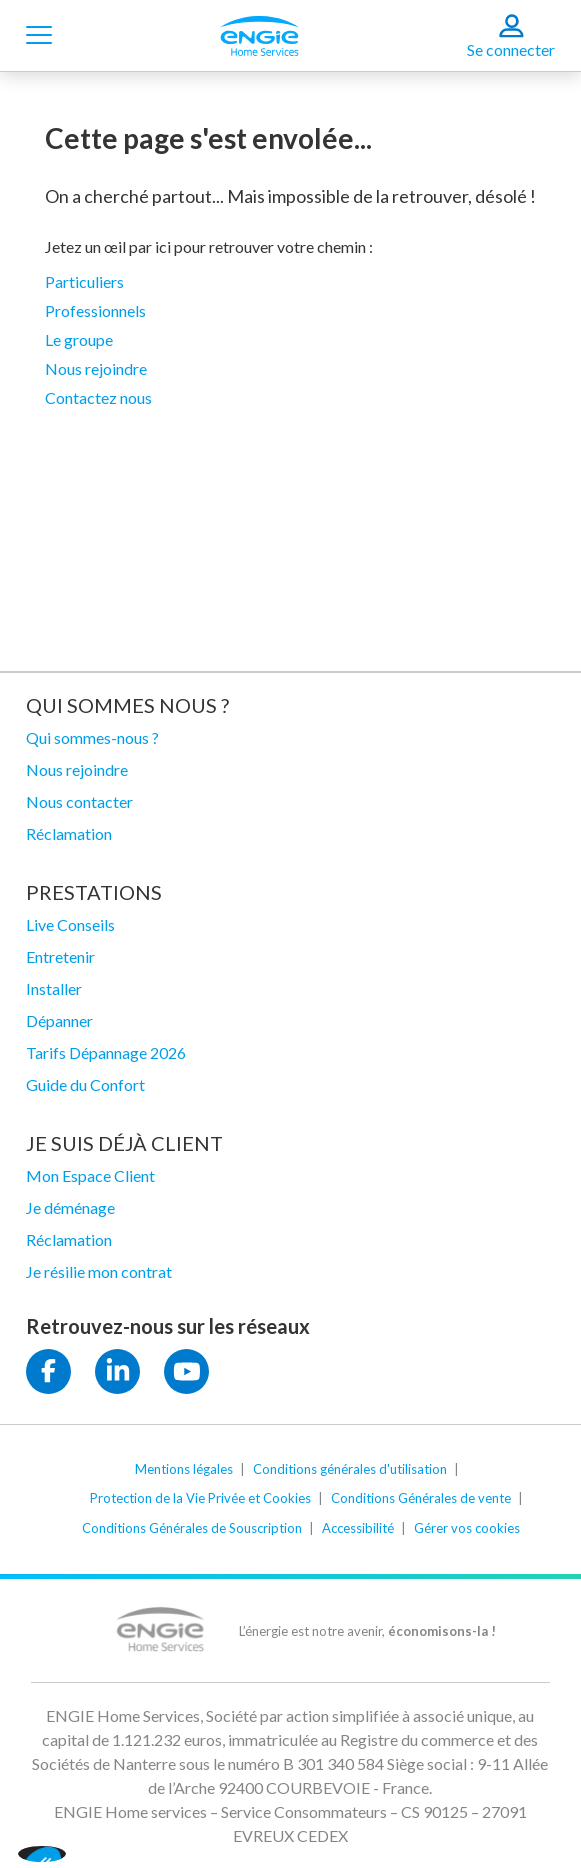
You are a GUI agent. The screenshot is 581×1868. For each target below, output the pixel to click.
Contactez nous (98, 397)
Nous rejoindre (96, 368)
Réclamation (69, 833)
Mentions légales (184, 1469)
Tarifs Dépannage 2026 (106, 1052)
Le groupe (79, 339)
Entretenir (60, 956)
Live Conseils (70, 924)
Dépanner (59, 1020)
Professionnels (95, 310)
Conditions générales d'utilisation (350, 1469)
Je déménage (70, 1207)
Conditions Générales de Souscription (192, 1528)
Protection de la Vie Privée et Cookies (200, 1498)
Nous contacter (79, 801)
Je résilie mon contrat (99, 1271)
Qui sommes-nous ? (92, 737)
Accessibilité (358, 1528)
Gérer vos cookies (467, 1528)
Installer (54, 988)
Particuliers (84, 281)
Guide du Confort (85, 1084)
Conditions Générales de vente (421, 1498)
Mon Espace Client (90, 1175)
